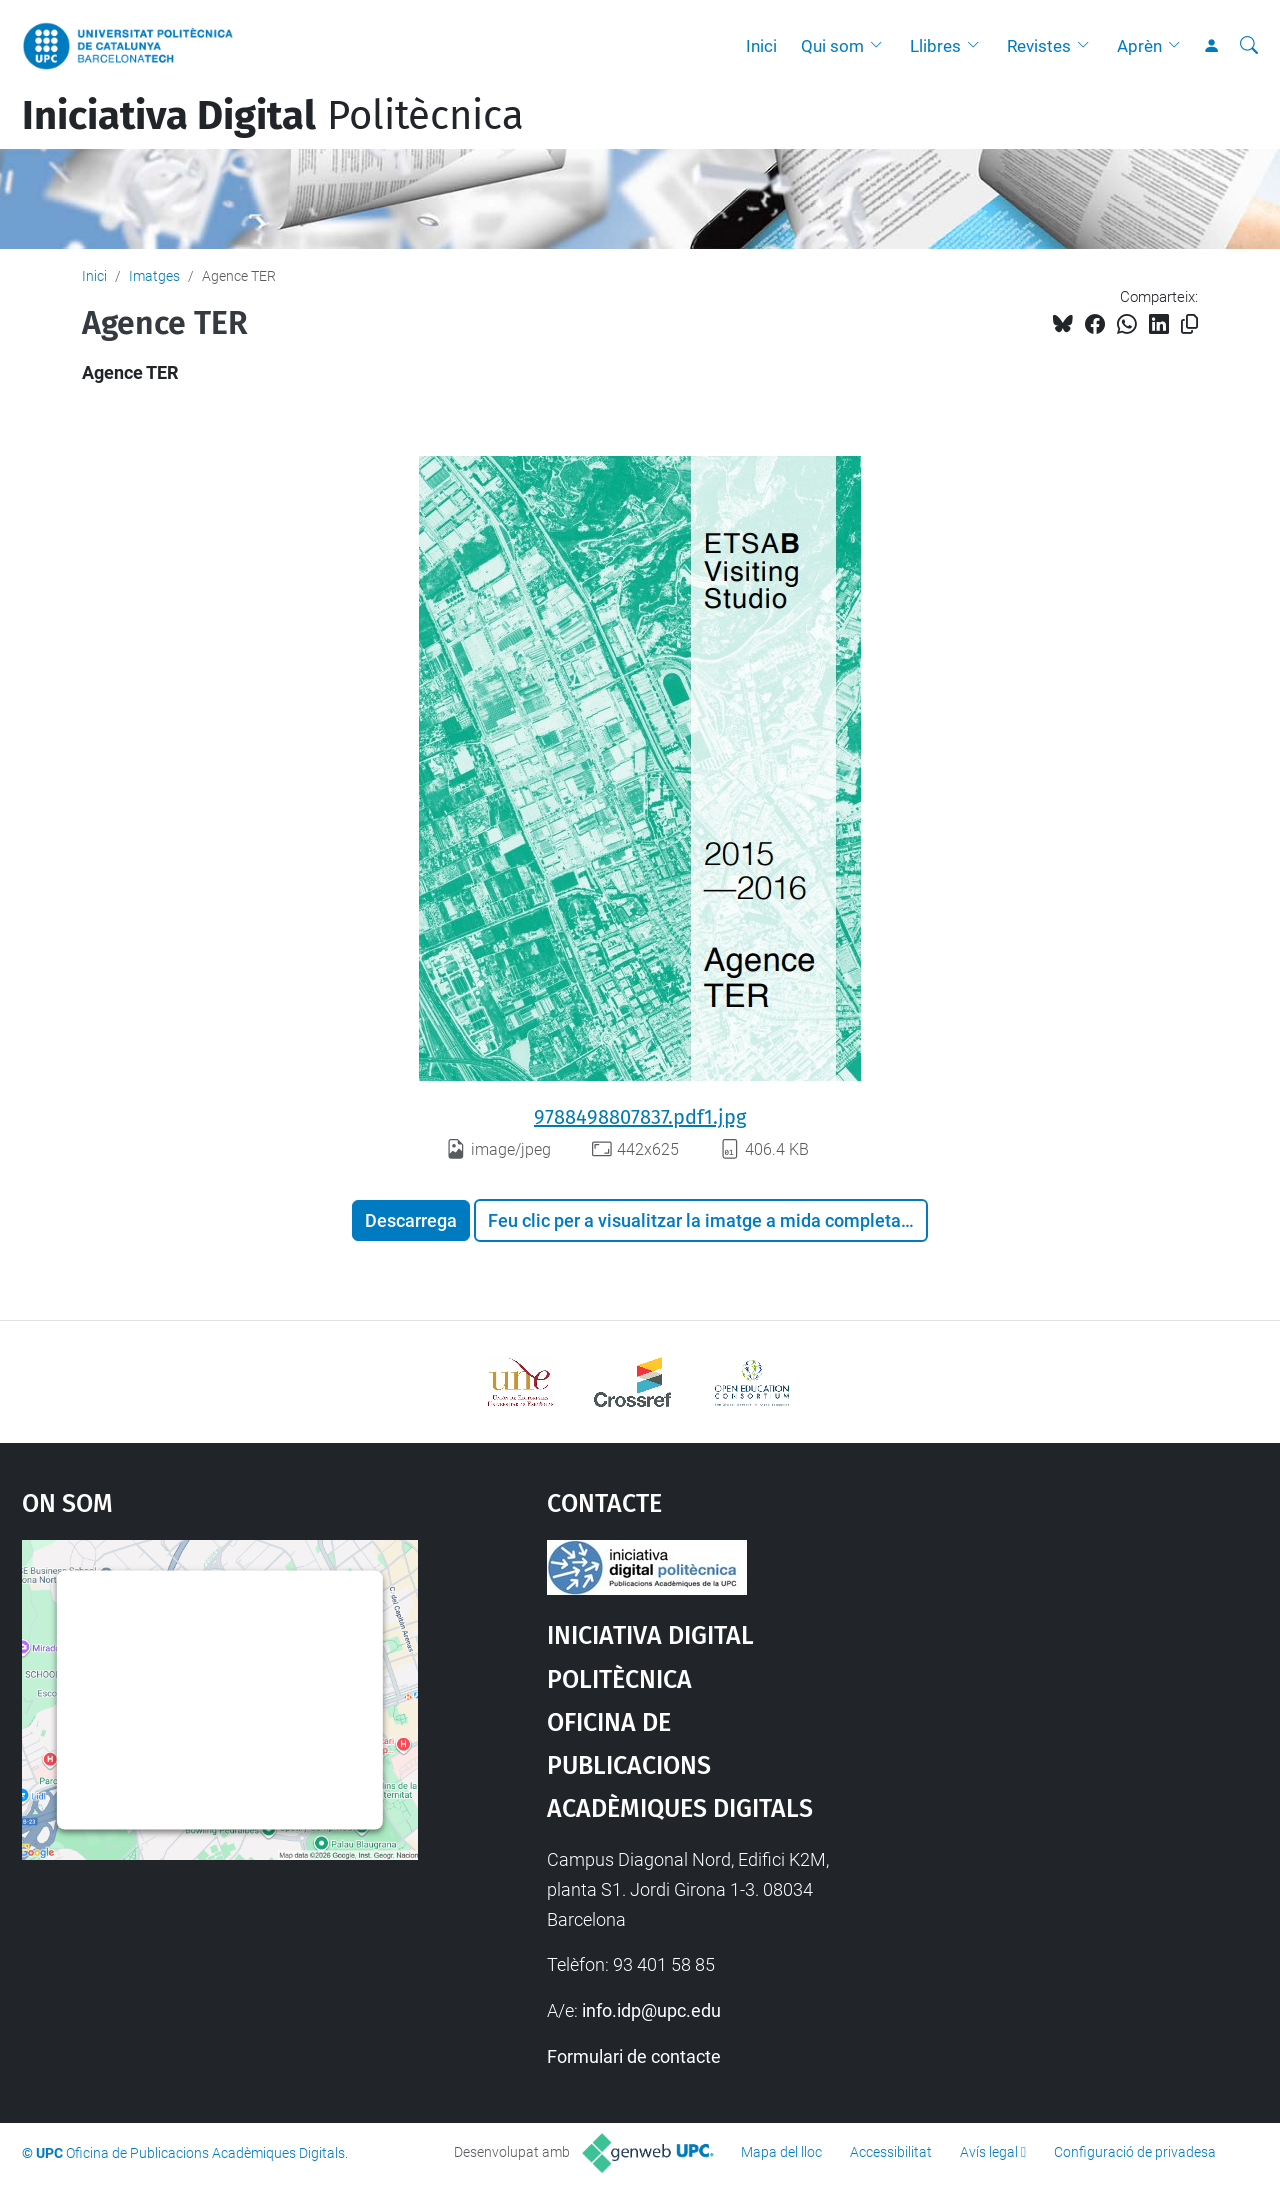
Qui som (832, 46)
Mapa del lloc (781, 2152)
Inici (761, 46)
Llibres (935, 46)
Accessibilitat (891, 2152)
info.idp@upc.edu (651, 2010)
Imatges (154, 276)
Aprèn (1139, 46)
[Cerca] (1249, 46)
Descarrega (411, 1220)
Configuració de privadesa (1135, 2152)
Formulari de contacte (634, 2056)
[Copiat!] (1189, 324)
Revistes (1039, 46)
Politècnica (273, 116)
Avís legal (989, 2152)
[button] (881, 46)
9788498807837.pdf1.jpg (640, 1117)
